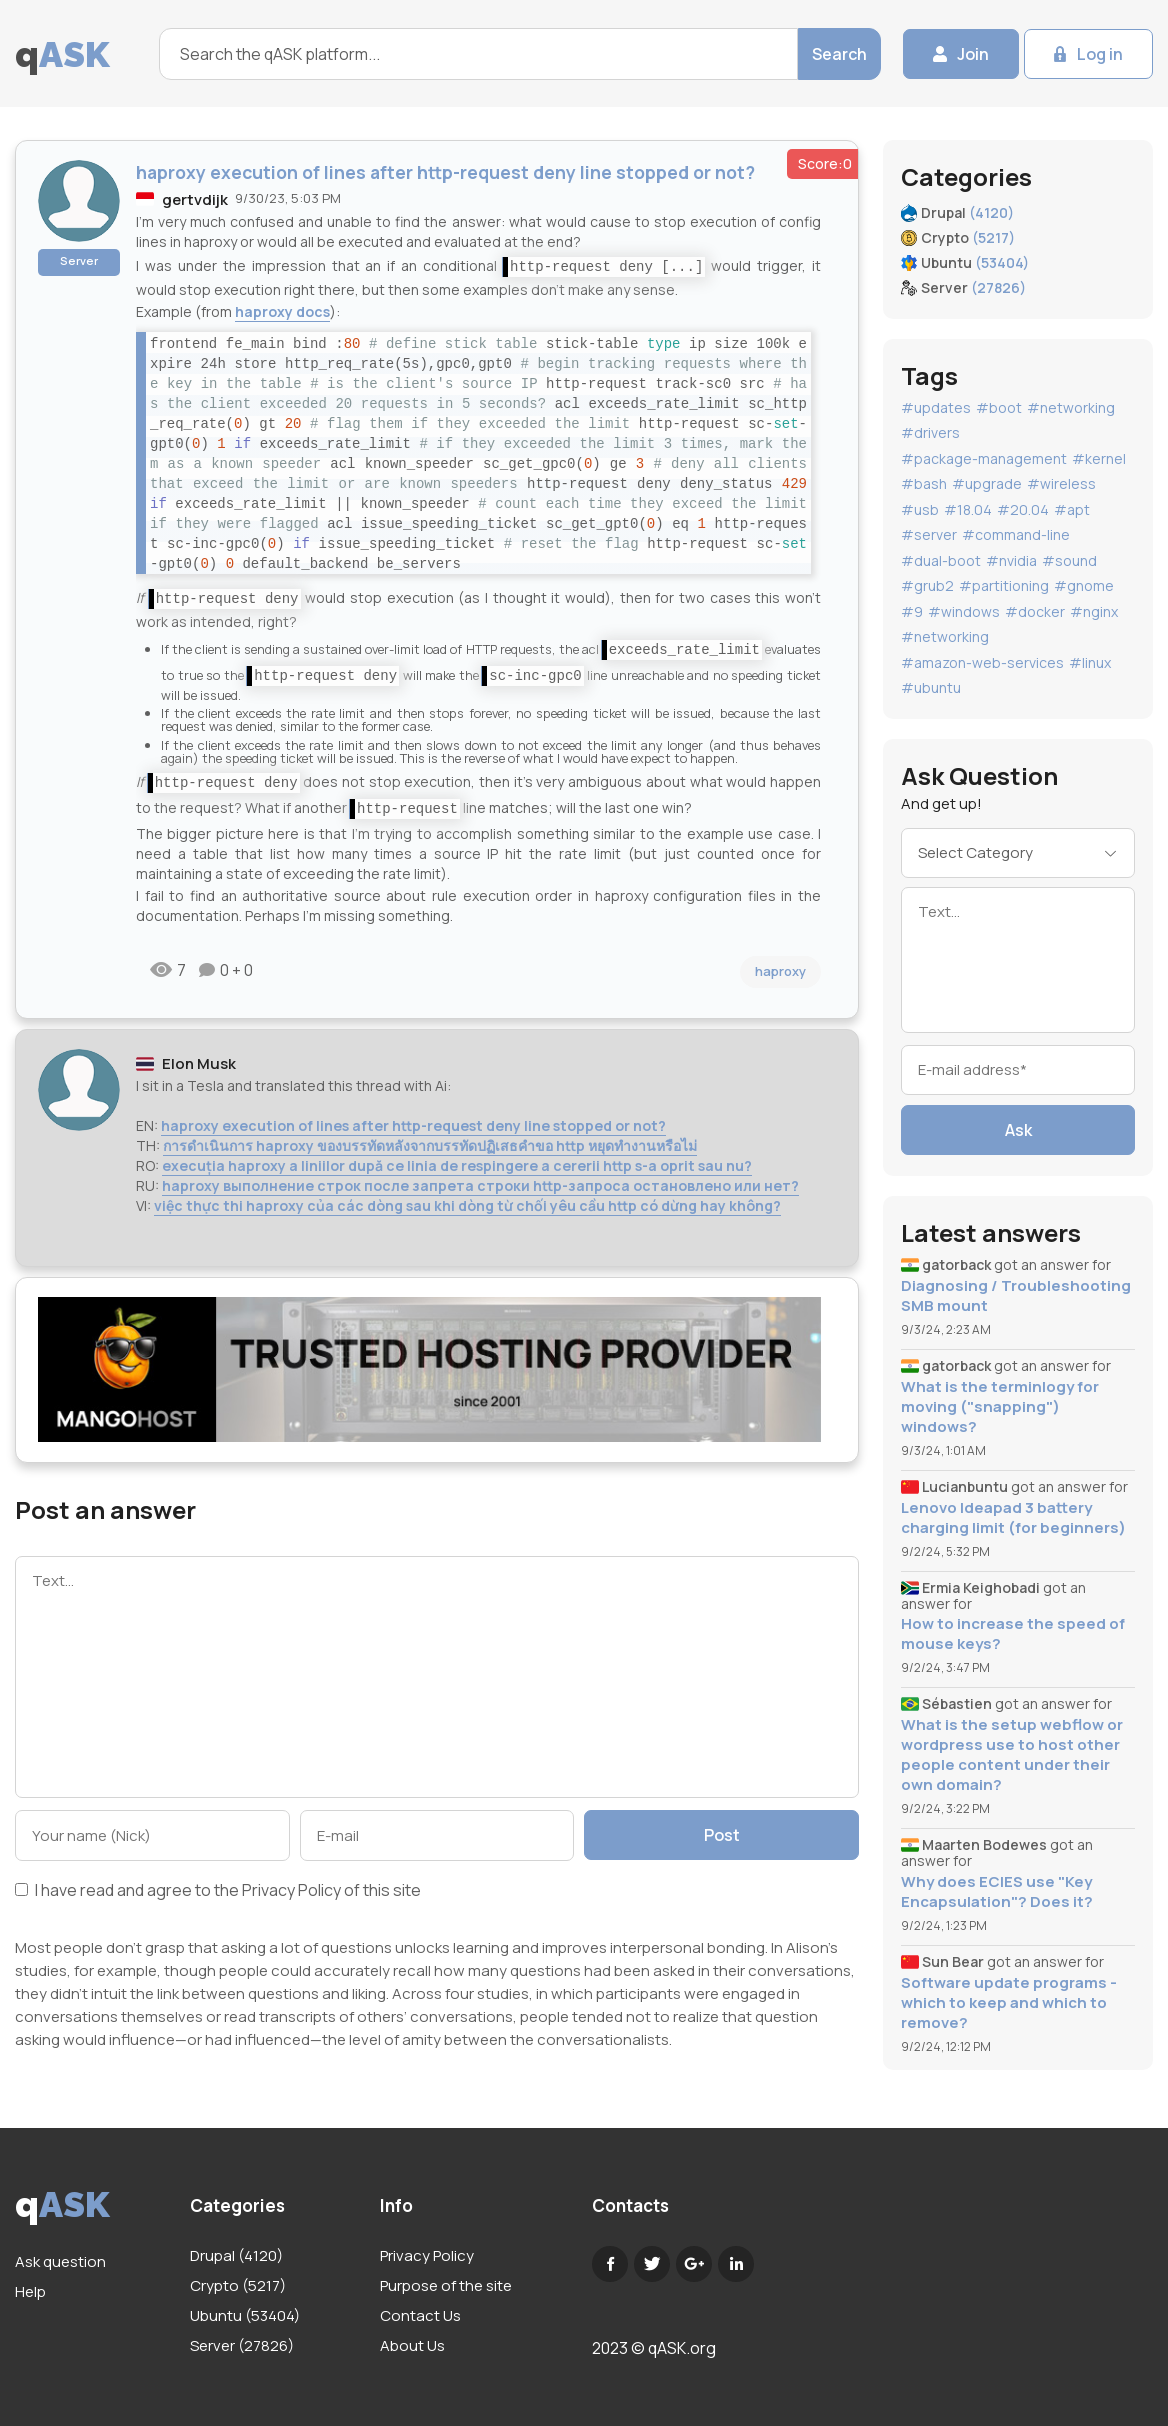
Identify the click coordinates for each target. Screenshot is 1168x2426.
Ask (1018, 1130)
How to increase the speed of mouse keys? (1013, 1634)
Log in (1100, 54)
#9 (912, 611)
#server (929, 534)
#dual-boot (941, 560)
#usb (920, 509)
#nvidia (1011, 560)
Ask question (60, 2261)
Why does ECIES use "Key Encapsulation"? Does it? (997, 1892)
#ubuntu (931, 687)
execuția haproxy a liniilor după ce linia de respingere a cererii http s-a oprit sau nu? (457, 1165)
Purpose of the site (446, 2285)
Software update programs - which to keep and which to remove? (1009, 2003)
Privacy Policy (291, 1890)
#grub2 (927, 585)
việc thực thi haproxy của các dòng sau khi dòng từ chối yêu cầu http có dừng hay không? (467, 1205)
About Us (412, 2345)
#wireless (1061, 483)
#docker (1035, 611)
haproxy (780, 971)
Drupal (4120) (236, 2255)
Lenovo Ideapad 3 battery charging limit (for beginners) (1013, 1518)
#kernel (1099, 458)
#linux (1090, 662)
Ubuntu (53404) (245, 2315)
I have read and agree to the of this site (218, 1891)
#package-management (984, 458)
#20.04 (1023, 509)
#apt (1072, 509)
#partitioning (1004, 585)
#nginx (1094, 611)
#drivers (930, 432)
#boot (999, 407)
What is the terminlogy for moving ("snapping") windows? (1000, 1407)
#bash (924, 483)
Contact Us (420, 2315)
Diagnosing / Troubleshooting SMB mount (1016, 1296)
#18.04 (968, 509)
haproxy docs (282, 311)
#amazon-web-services (982, 662)
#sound (1069, 560)
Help (30, 2291)
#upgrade (987, 483)
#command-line (1016, 534)
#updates (936, 407)
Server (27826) (242, 2345)
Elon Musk (199, 1063)
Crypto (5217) (238, 2285)
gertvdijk (195, 199)
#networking (1071, 407)
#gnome (1084, 585)
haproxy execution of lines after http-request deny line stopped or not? (413, 1125)
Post (722, 1835)
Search (839, 54)
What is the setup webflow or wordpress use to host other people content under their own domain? (1012, 1755)
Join (973, 54)
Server (79, 260)
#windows (964, 611)
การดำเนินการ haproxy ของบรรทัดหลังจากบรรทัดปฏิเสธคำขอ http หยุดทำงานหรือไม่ (430, 1145)
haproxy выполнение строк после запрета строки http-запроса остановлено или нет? (480, 1185)
